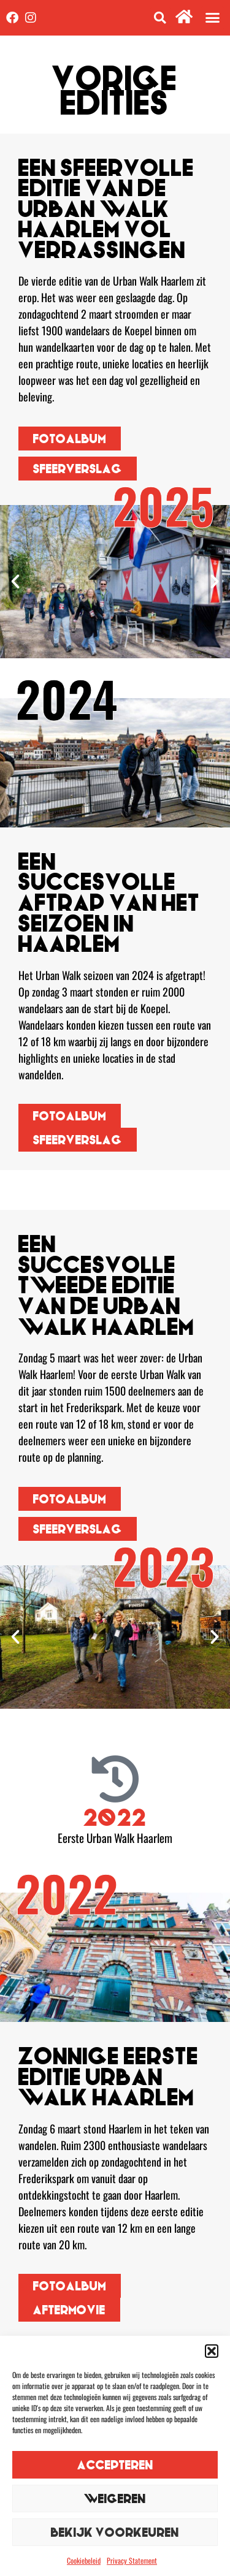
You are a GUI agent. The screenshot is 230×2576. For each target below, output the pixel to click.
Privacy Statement (132, 2560)
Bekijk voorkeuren (115, 2532)
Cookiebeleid (84, 2560)
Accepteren (115, 2464)
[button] (211, 2351)
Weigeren (115, 2498)
